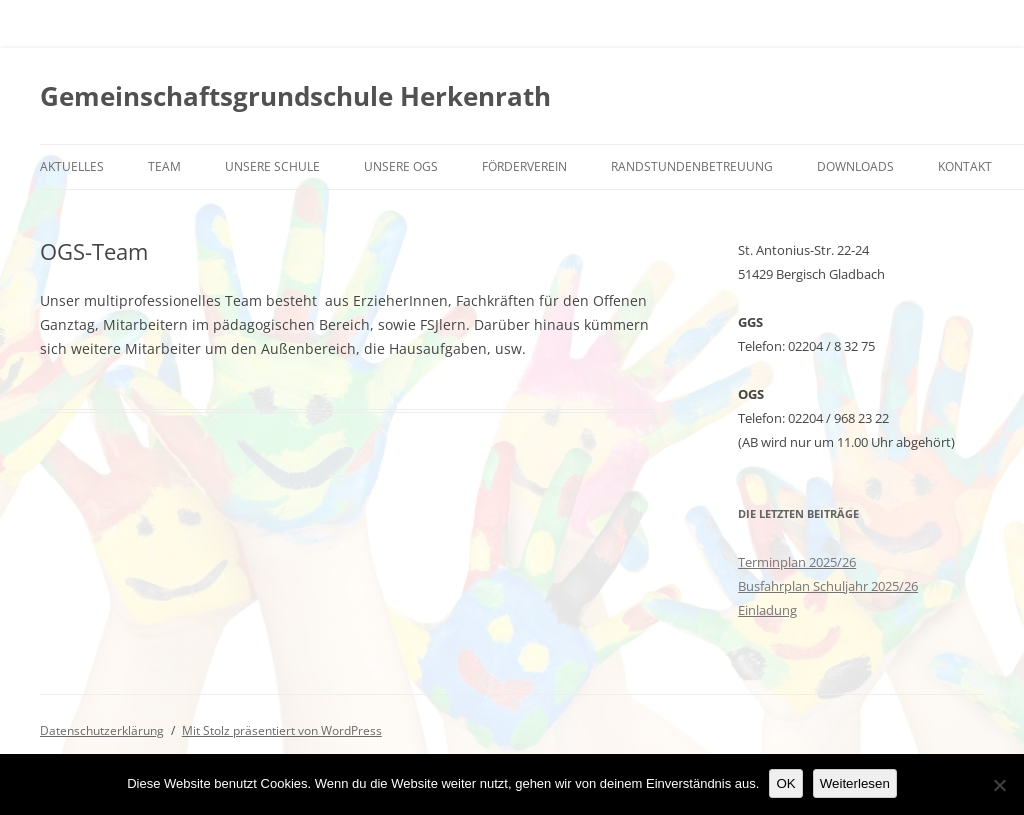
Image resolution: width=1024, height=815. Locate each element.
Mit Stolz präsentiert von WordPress (282, 730)
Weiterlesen (855, 783)
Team (164, 166)
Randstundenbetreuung (692, 166)
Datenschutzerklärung (102, 730)
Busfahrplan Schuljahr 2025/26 (828, 586)
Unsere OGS (401, 166)
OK (785, 783)
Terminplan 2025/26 (797, 562)
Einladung (767, 610)
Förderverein (524, 166)
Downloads (855, 166)
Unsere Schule (272, 166)
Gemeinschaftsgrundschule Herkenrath (295, 96)
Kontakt (965, 166)
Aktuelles (72, 166)
